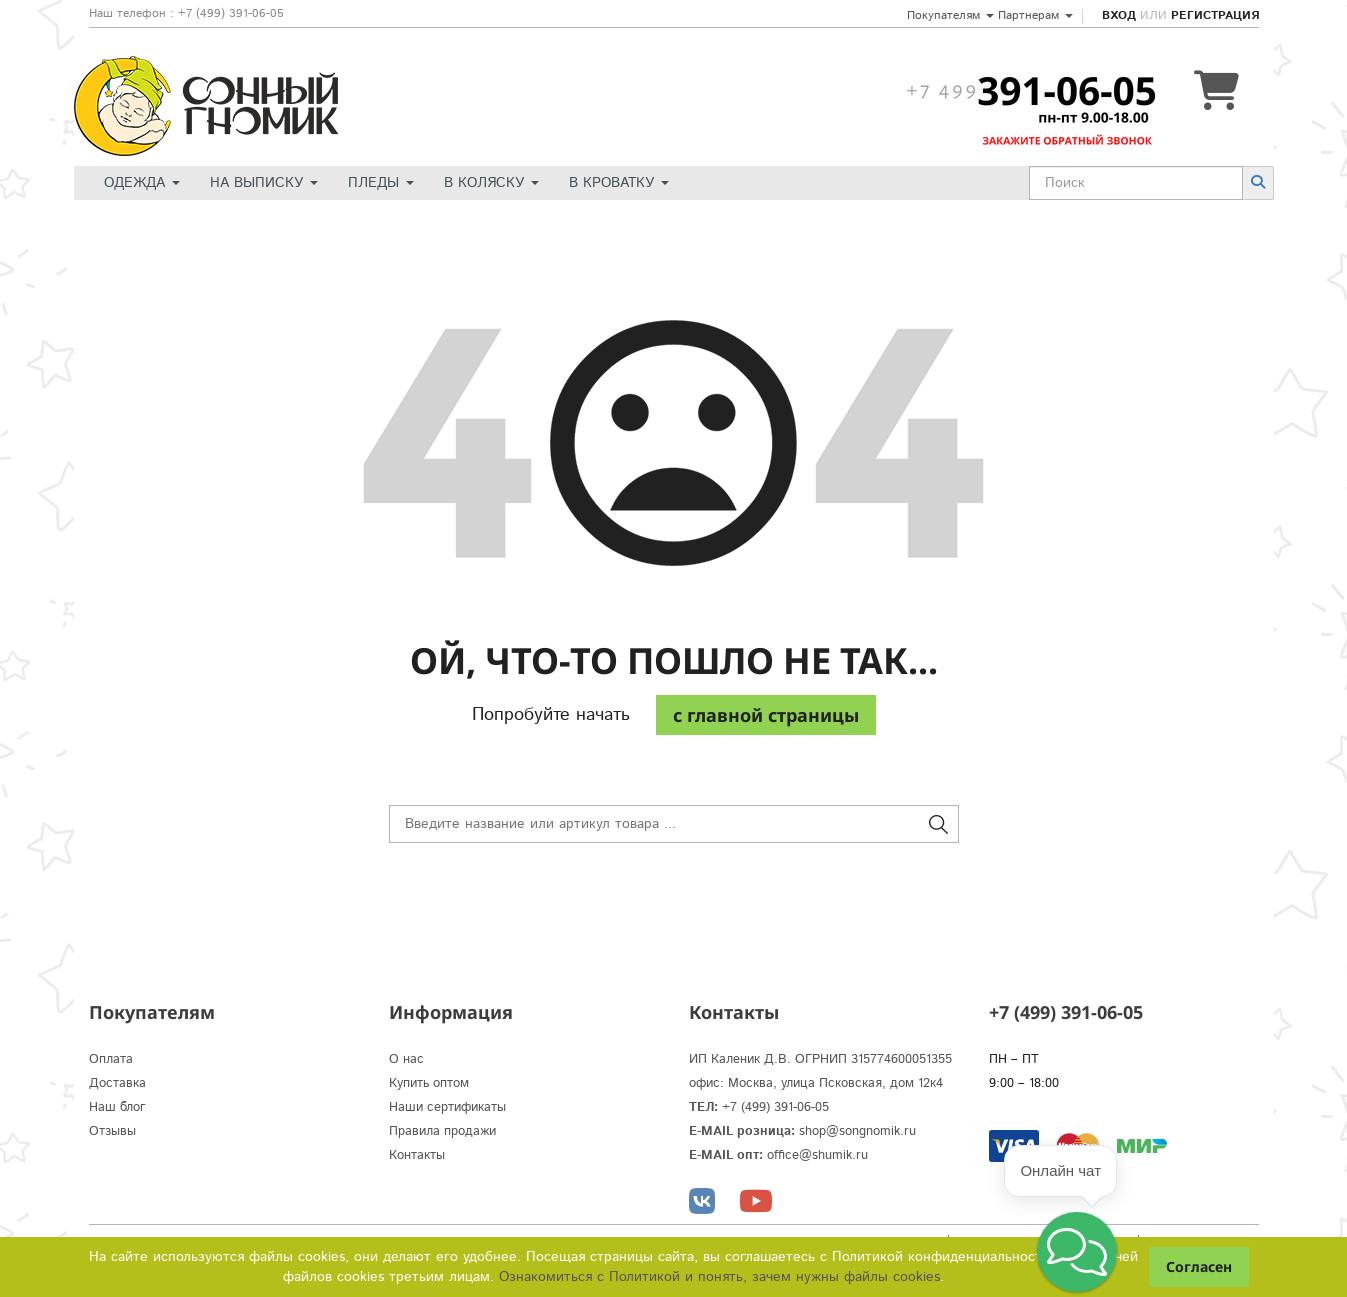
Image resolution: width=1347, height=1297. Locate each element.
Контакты (417, 1155)
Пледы (381, 183)
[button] (1077, 1252)
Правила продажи (442, 1131)
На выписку (264, 183)
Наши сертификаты (447, 1107)
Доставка (117, 1083)
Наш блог (117, 1107)
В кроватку (619, 183)
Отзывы (112, 1131)
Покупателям (950, 15)
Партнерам (1035, 15)
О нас (406, 1059)
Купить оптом (429, 1083)
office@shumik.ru (817, 1155)
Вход (1119, 15)
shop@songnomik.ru (857, 1131)
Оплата (111, 1059)
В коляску (491, 183)
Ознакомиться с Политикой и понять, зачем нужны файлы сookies (719, 1277)
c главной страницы (766, 715)
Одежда (142, 183)
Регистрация (1215, 15)
